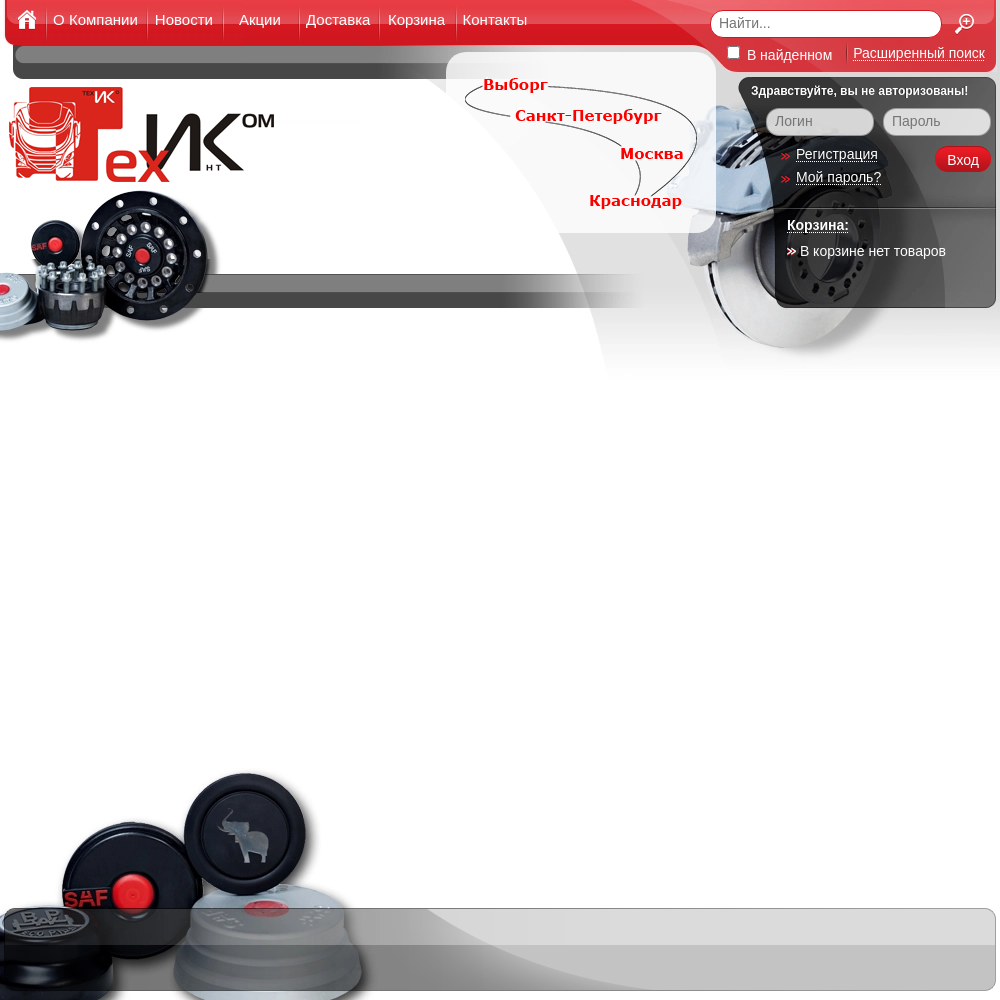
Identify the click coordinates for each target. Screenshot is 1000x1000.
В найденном (779, 54)
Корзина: (818, 225)
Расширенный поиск (919, 53)
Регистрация (837, 154)
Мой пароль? (838, 177)
